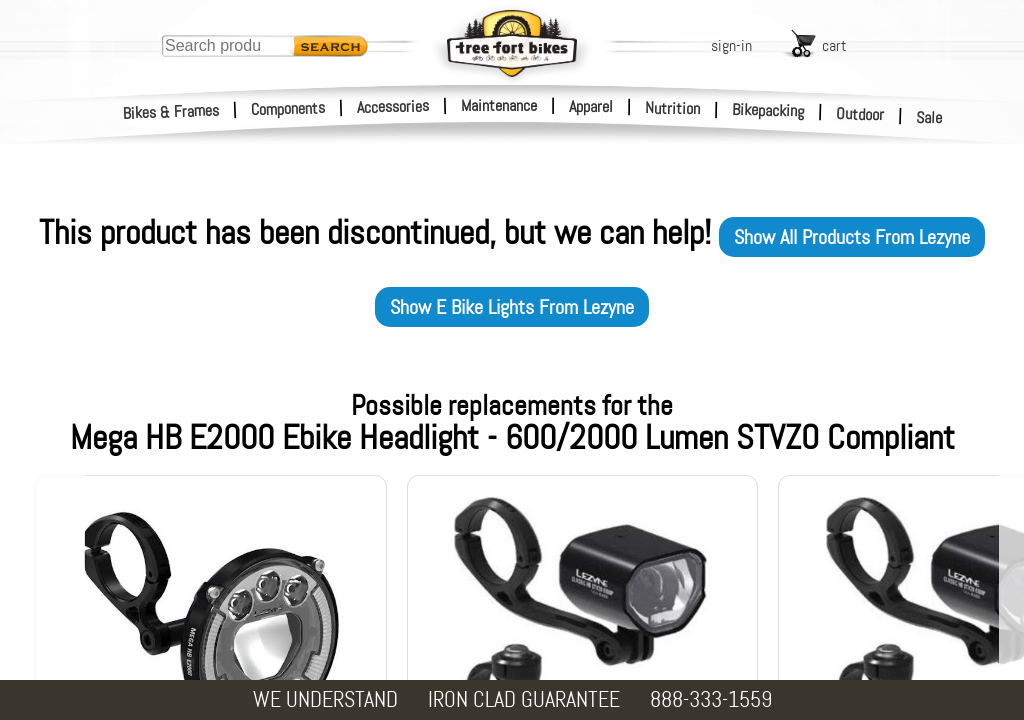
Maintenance (499, 105)
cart (834, 45)
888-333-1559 (711, 699)
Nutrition (672, 108)
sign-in (731, 45)
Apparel (591, 106)
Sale (929, 118)
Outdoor (860, 114)
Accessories (393, 106)
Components (288, 108)
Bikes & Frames (171, 112)
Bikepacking (768, 110)
